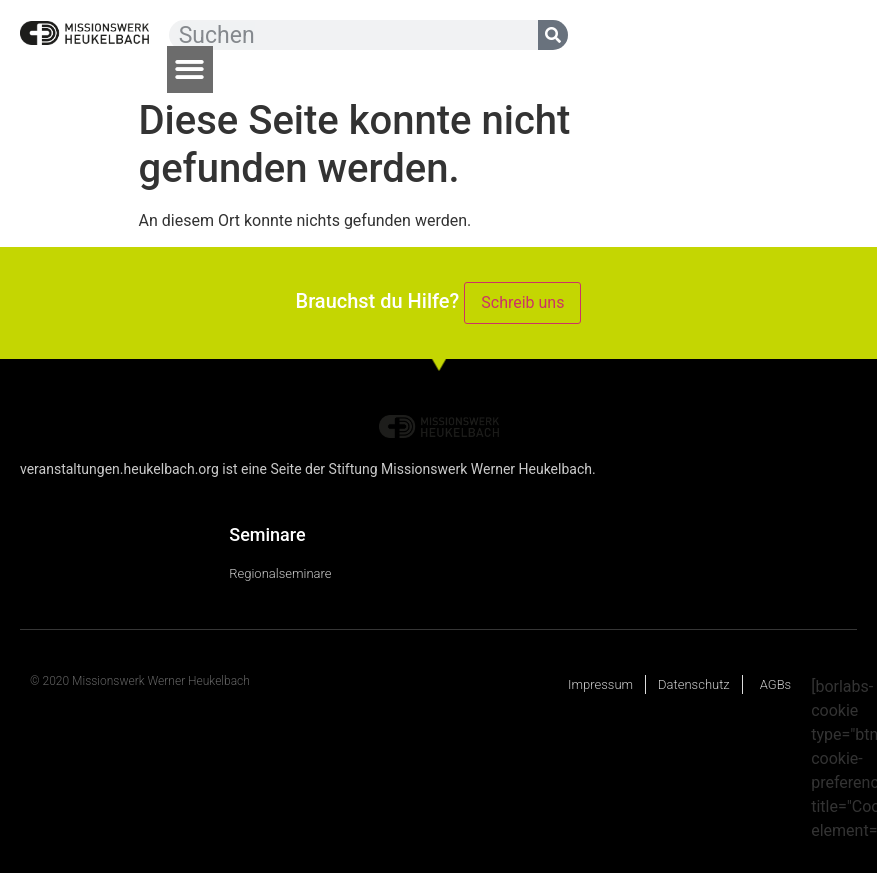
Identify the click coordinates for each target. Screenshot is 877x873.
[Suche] (553, 35)
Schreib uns (522, 302)
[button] (190, 69)
